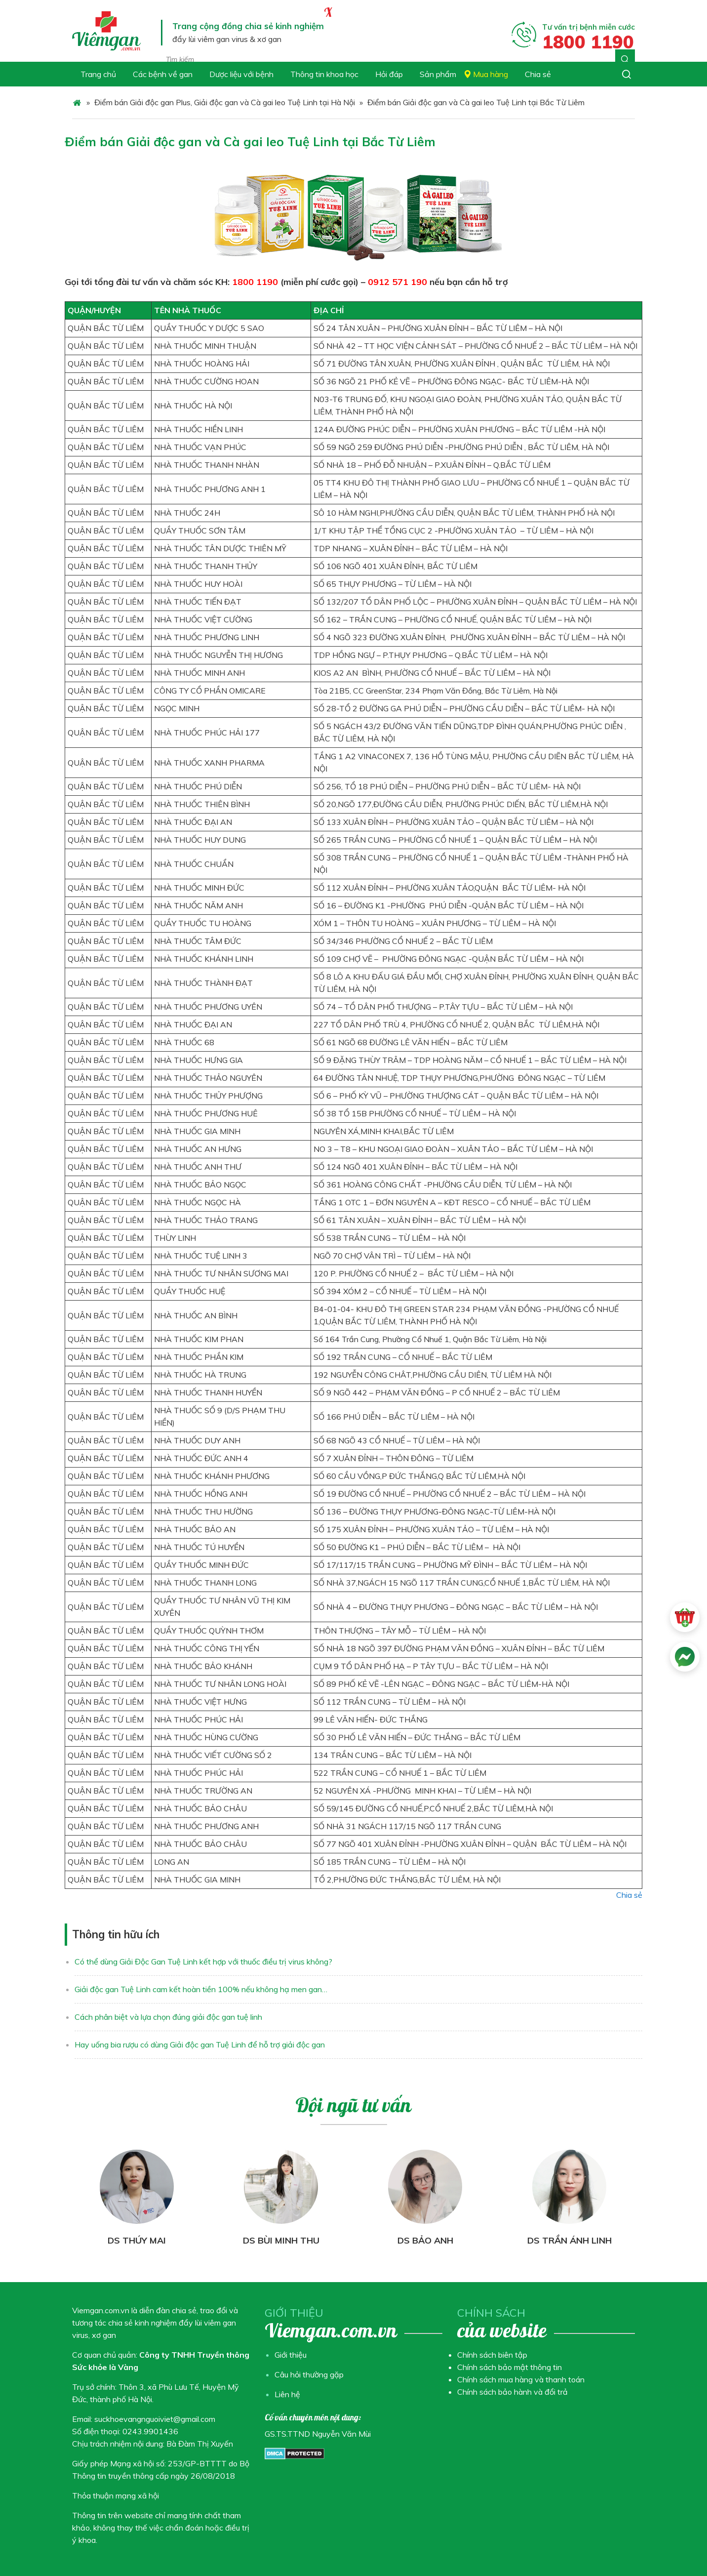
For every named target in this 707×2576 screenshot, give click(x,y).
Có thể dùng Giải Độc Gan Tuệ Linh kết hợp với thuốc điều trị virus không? (203, 1961)
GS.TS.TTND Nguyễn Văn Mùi (318, 2434)
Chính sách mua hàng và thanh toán (521, 2379)
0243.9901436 (150, 2431)
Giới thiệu (291, 2355)
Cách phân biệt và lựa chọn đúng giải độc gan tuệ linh (168, 2017)
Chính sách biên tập (492, 2355)
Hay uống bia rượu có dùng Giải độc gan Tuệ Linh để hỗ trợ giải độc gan (200, 2044)
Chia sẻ (629, 1895)
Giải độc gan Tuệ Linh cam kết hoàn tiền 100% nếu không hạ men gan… (201, 1989)
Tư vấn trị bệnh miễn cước (588, 35)
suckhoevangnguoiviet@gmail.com (154, 2419)
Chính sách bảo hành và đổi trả (512, 2392)
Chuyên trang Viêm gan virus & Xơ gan (108, 31)
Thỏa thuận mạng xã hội (115, 2495)
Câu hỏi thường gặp (309, 2374)
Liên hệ (287, 2394)
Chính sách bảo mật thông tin (509, 2367)
